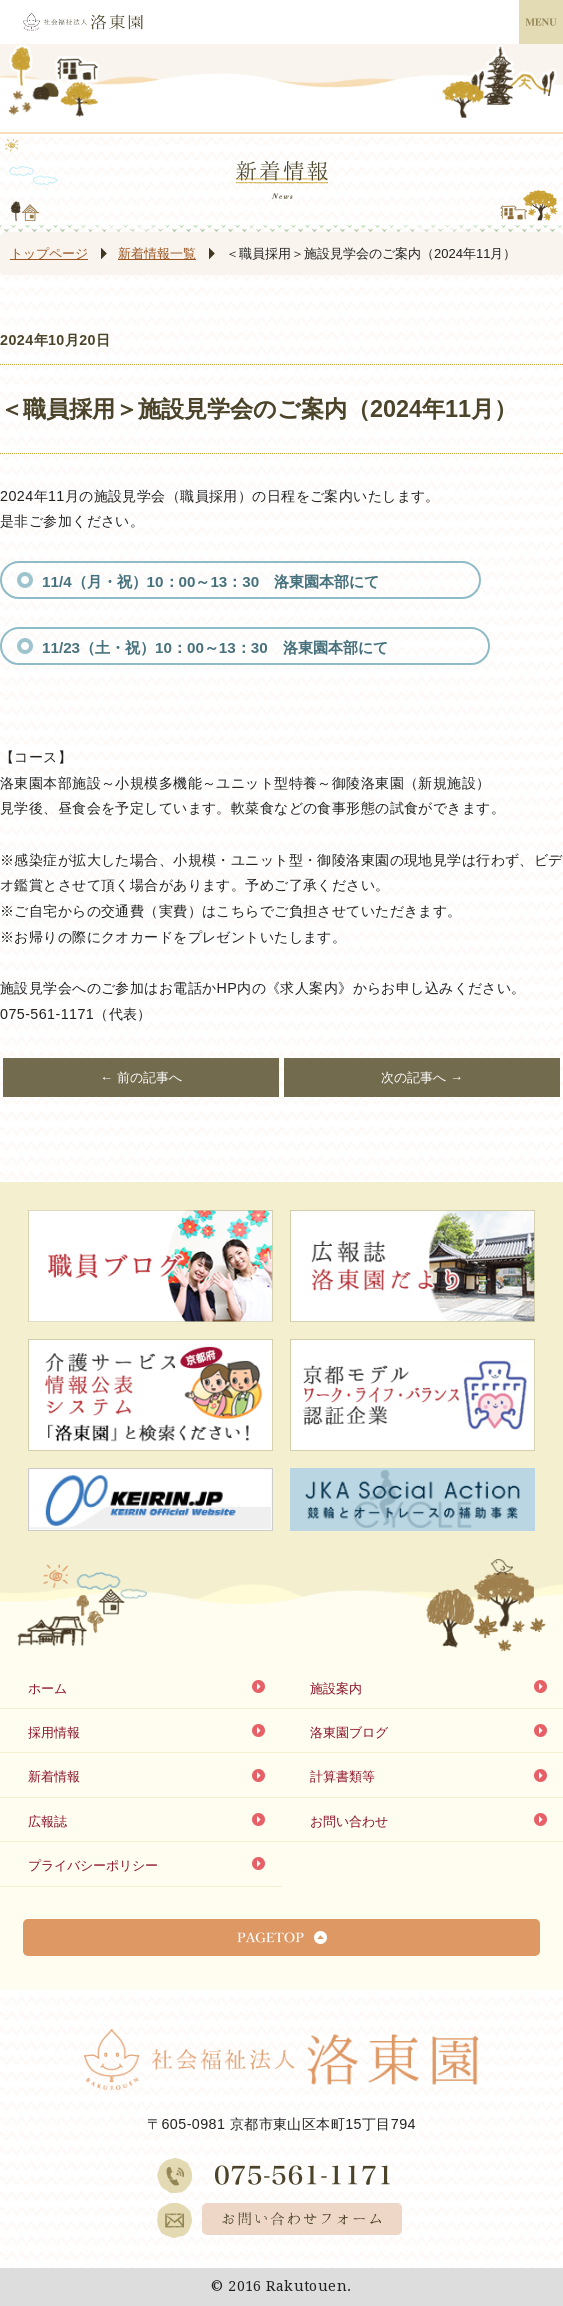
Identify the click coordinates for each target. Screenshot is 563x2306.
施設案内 (336, 1688)
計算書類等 (342, 1776)
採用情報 (54, 1732)
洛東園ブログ (349, 1732)
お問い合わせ (349, 1821)
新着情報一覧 (157, 253)
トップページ (49, 253)
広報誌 (47, 1821)
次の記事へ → (422, 1077)
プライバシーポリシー (93, 1865)
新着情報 (54, 1776)
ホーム (47, 1688)
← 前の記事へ (141, 1077)
